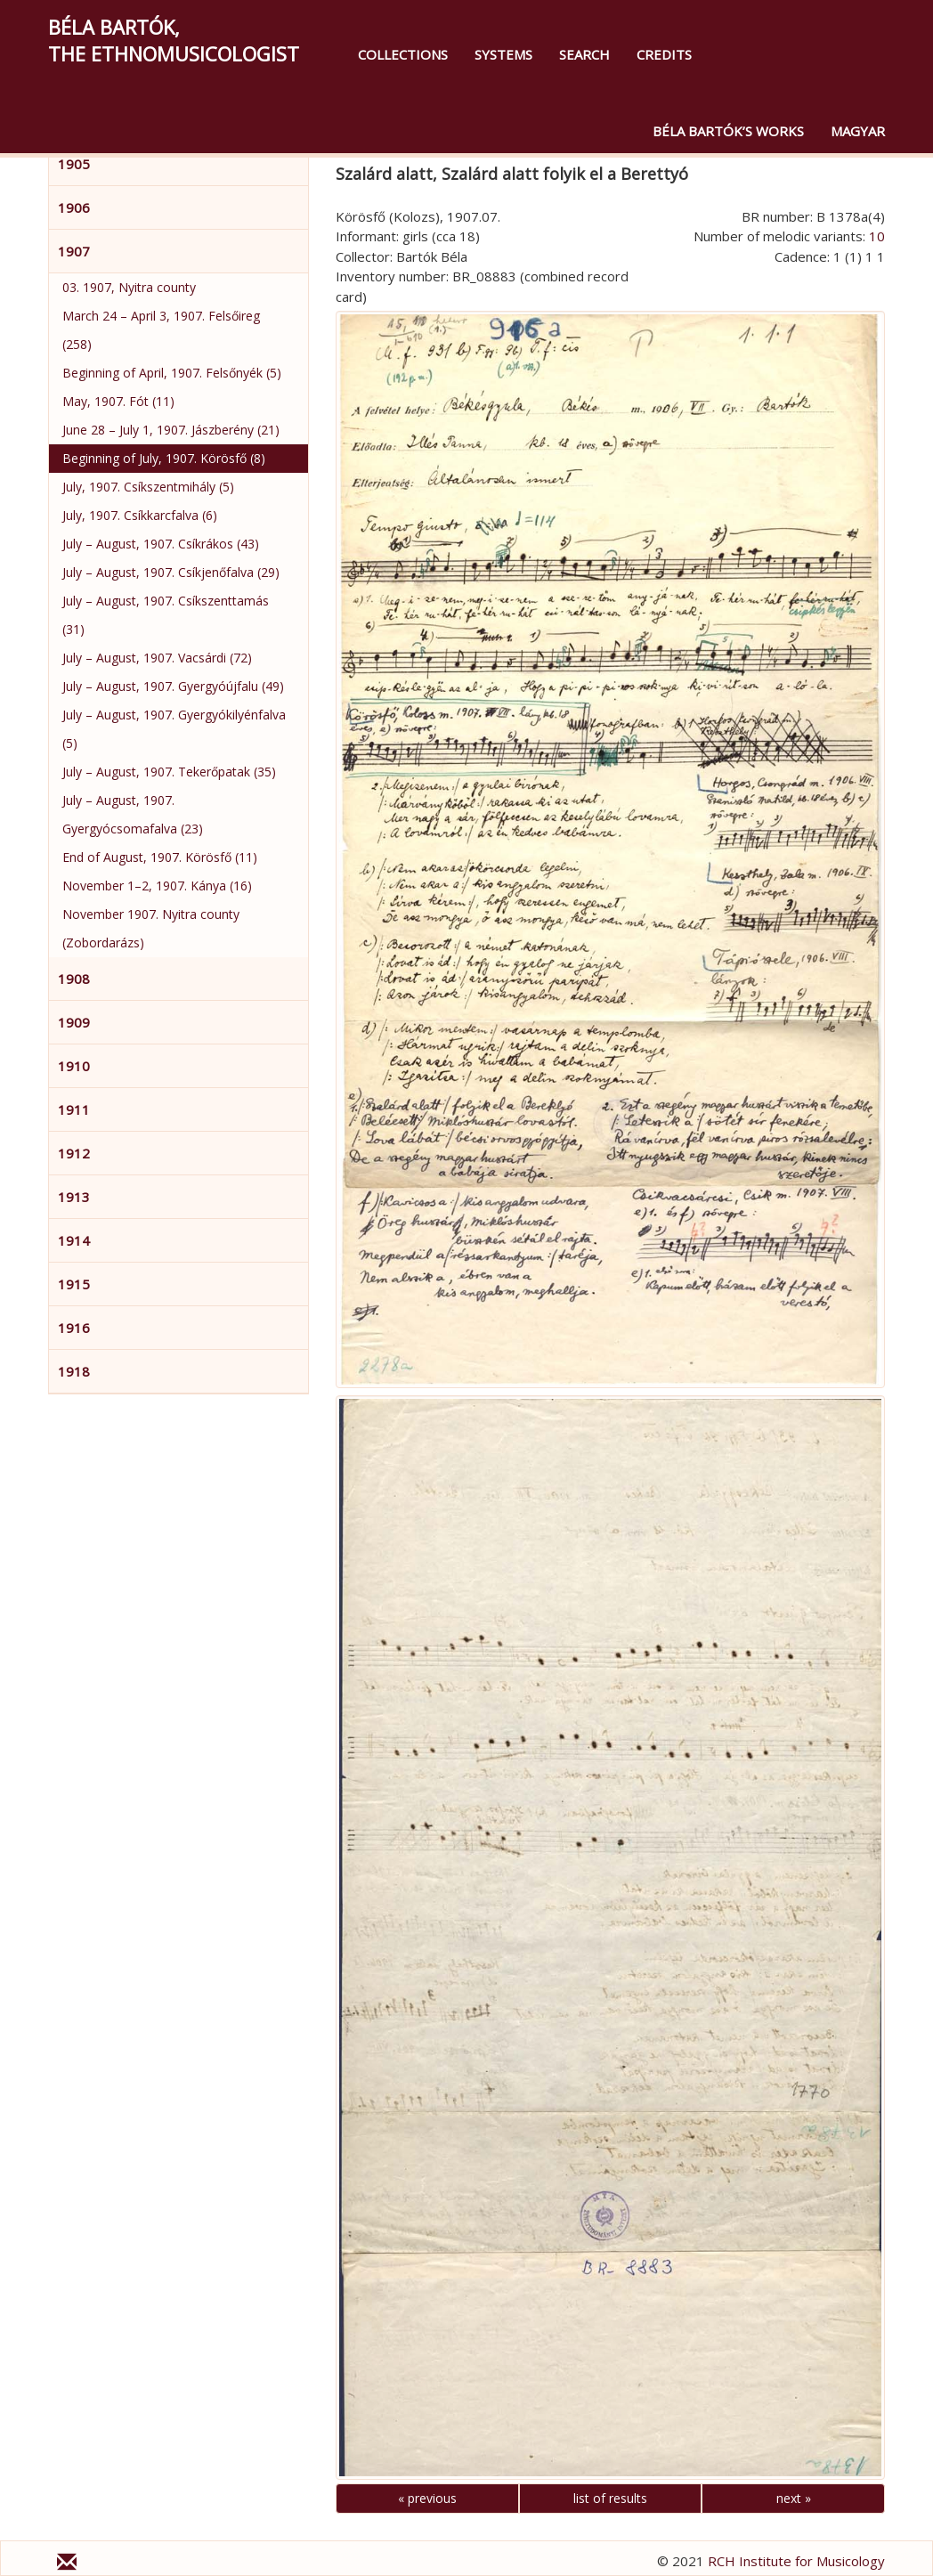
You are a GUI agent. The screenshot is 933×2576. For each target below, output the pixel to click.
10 (877, 236)
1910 (74, 1066)
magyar (858, 131)
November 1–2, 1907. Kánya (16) (157, 885)
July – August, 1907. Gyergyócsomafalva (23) (132, 814)
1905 (74, 164)
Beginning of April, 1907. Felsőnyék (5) (171, 372)
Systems (503, 54)
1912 (74, 1153)
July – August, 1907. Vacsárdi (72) (157, 657)
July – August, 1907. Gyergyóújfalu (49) (173, 686)
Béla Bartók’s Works (728, 131)
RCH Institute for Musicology (796, 2561)
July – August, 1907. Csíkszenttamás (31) (165, 615)
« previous (427, 2498)
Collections (403, 54)
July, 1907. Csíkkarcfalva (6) (139, 515)
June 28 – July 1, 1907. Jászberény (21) (171, 429)
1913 (74, 1197)
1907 (74, 251)
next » (793, 2498)
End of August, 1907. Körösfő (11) (159, 857)
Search (584, 54)
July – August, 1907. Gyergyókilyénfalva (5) (174, 729)
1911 (74, 1109)
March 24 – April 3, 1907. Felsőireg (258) (161, 330)
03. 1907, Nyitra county (129, 287)
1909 (74, 1022)
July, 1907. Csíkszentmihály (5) (148, 486)
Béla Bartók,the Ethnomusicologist (173, 40)
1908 (74, 978)
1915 (74, 1284)
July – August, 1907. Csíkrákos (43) (160, 543)
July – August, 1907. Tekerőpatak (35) (169, 771)
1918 (74, 1371)
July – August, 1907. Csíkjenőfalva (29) (171, 572)
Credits (664, 54)
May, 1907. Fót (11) (118, 401)
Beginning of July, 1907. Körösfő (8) (163, 458)
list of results (610, 2498)
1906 (74, 207)
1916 (74, 1328)
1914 (74, 1240)
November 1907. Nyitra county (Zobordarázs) (150, 928)
